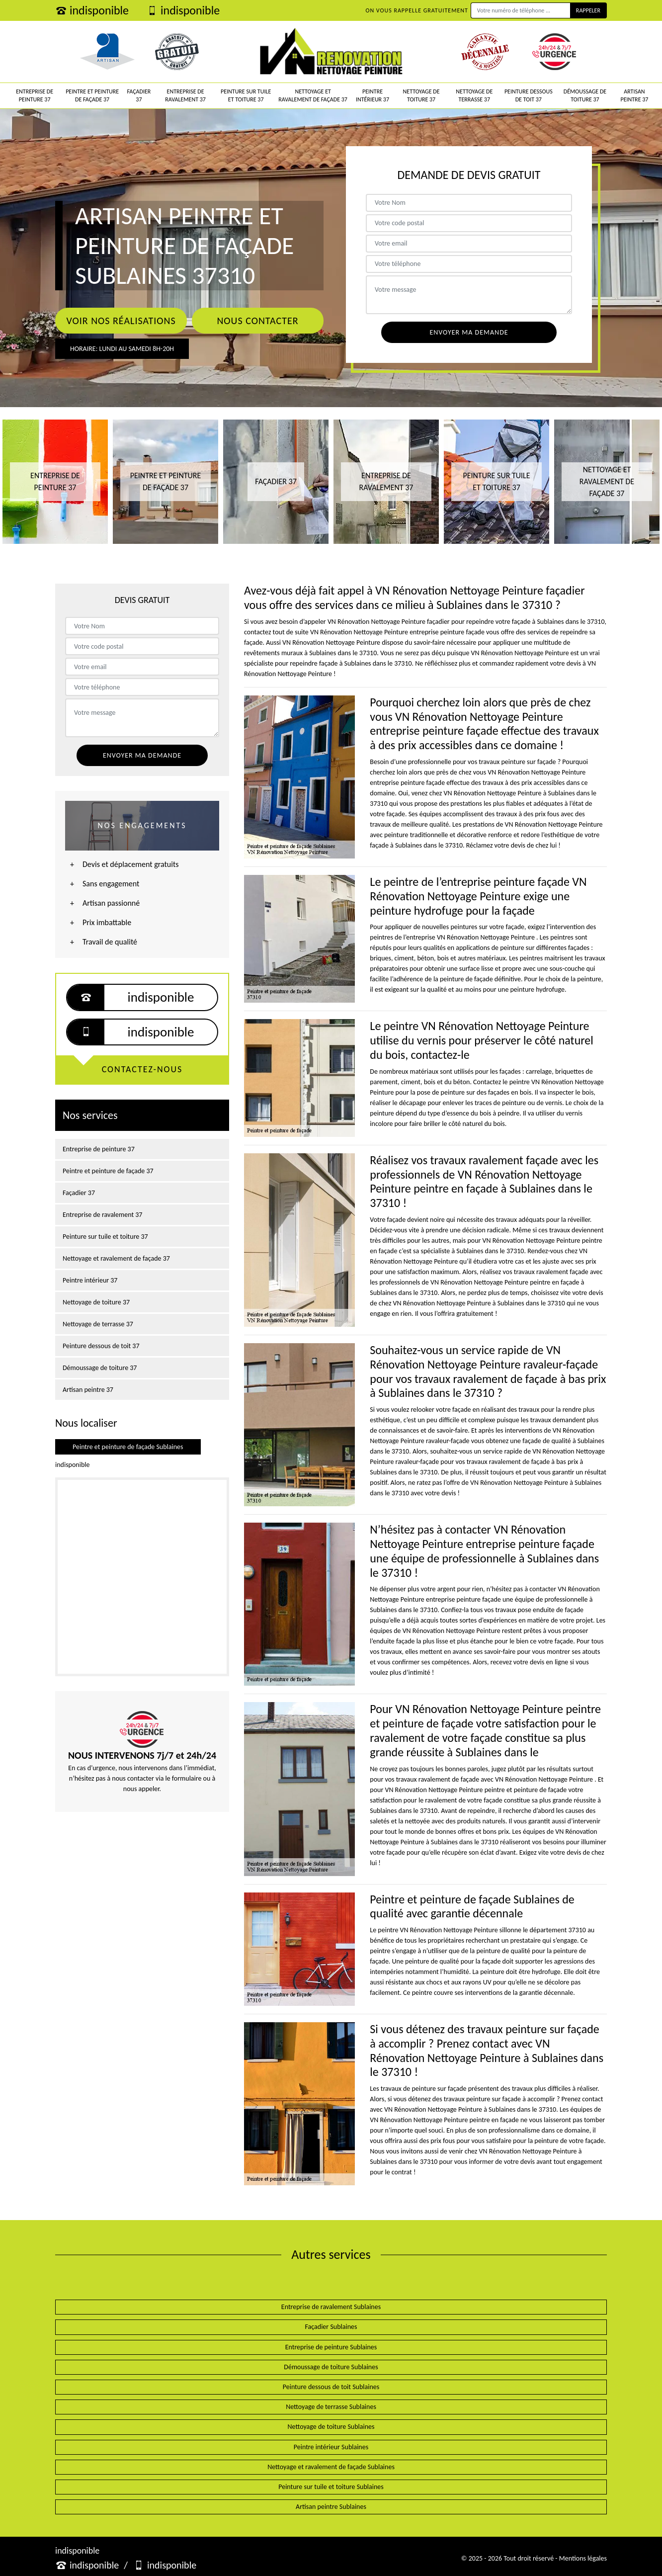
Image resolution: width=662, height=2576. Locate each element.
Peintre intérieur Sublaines (331, 2447)
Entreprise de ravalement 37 (185, 95)
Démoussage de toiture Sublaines (331, 2367)
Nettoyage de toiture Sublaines (331, 2426)
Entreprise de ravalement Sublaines (331, 2307)
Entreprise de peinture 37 (34, 95)
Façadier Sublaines (331, 2326)
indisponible (92, 10)
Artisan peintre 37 (634, 95)
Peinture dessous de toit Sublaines (331, 2387)
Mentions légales (583, 2558)
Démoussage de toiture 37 (585, 95)
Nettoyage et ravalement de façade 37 (312, 95)
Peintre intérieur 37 (372, 95)
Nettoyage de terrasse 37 (474, 95)
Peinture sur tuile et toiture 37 (246, 95)
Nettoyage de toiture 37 (421, 95)
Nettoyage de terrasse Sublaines (331, 2407)
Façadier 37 (139, 95)
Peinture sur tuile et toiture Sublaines (331, 2487)
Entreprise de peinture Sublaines (331, 2347)
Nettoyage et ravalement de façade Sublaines (331, 2467)
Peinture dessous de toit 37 (528, 95)
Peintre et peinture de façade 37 (92, 95)
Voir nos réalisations (120, 321)
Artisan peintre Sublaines (331, 2506)
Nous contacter (257, 321)
